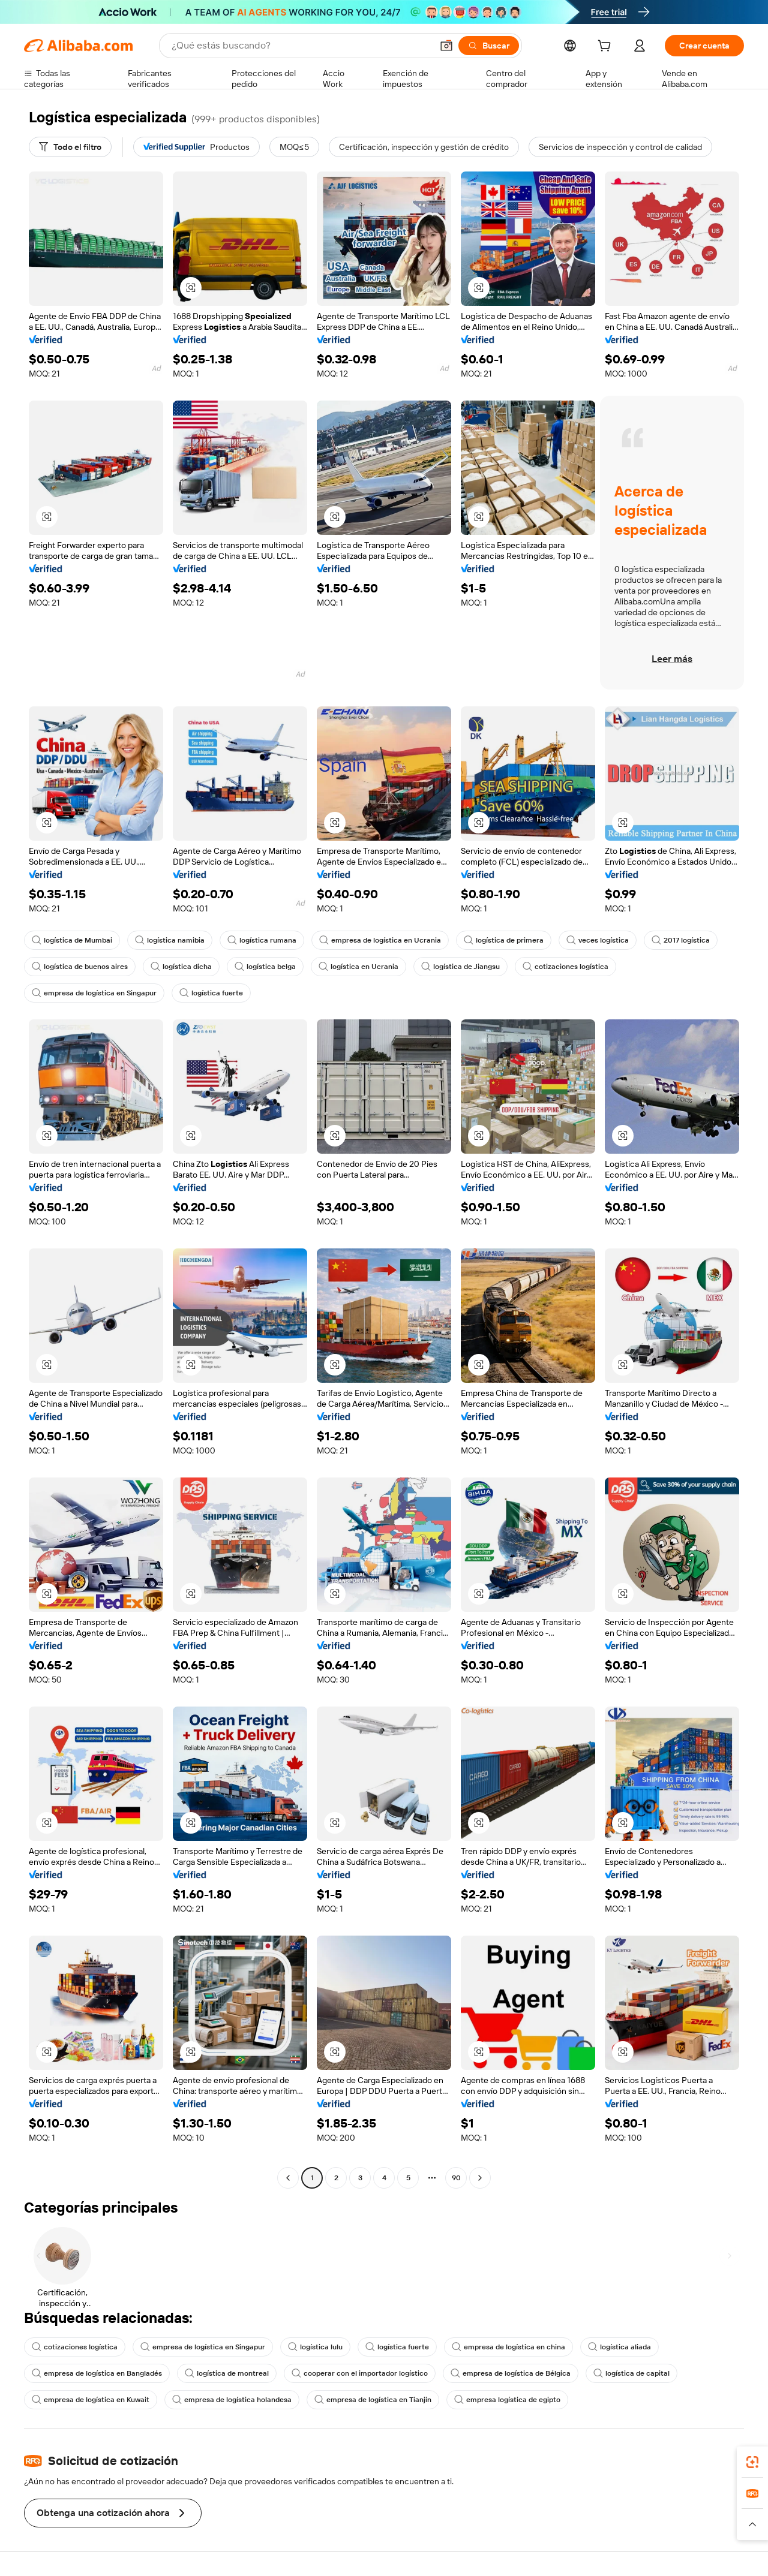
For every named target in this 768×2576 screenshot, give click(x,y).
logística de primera (504, 940)
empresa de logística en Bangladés (97, 2373)
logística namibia (170, 940)
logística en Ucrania (358, 966)
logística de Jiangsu (460, 966)
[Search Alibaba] (301, 45)
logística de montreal (227, 2373)
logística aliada (619, 2347)
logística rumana (261, 940)
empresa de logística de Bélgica (511, 2373)
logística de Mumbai (72, 940)
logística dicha (181, 966)
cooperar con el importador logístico (360, 2373)
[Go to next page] (480, 2178)
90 (456, 2178)
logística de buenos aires (80, 966)
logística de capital (631, 2373)
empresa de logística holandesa (232, 2400)
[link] (752, 2462)
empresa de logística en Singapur (94, 993)
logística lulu (315, 2347)
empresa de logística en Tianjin (372, 2400)
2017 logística (681, 940)
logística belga (265, 966)
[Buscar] (488, 45)
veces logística (597, 940)
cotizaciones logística (565, 966)
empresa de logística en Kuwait (90, 2400)
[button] (446, 45)
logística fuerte (211, 993)
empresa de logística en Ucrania (380, 940)
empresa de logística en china (508, 2347)
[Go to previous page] (288, 2178)
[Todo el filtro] (70, 147)
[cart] (607, 47)
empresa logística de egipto (507, 2400)
